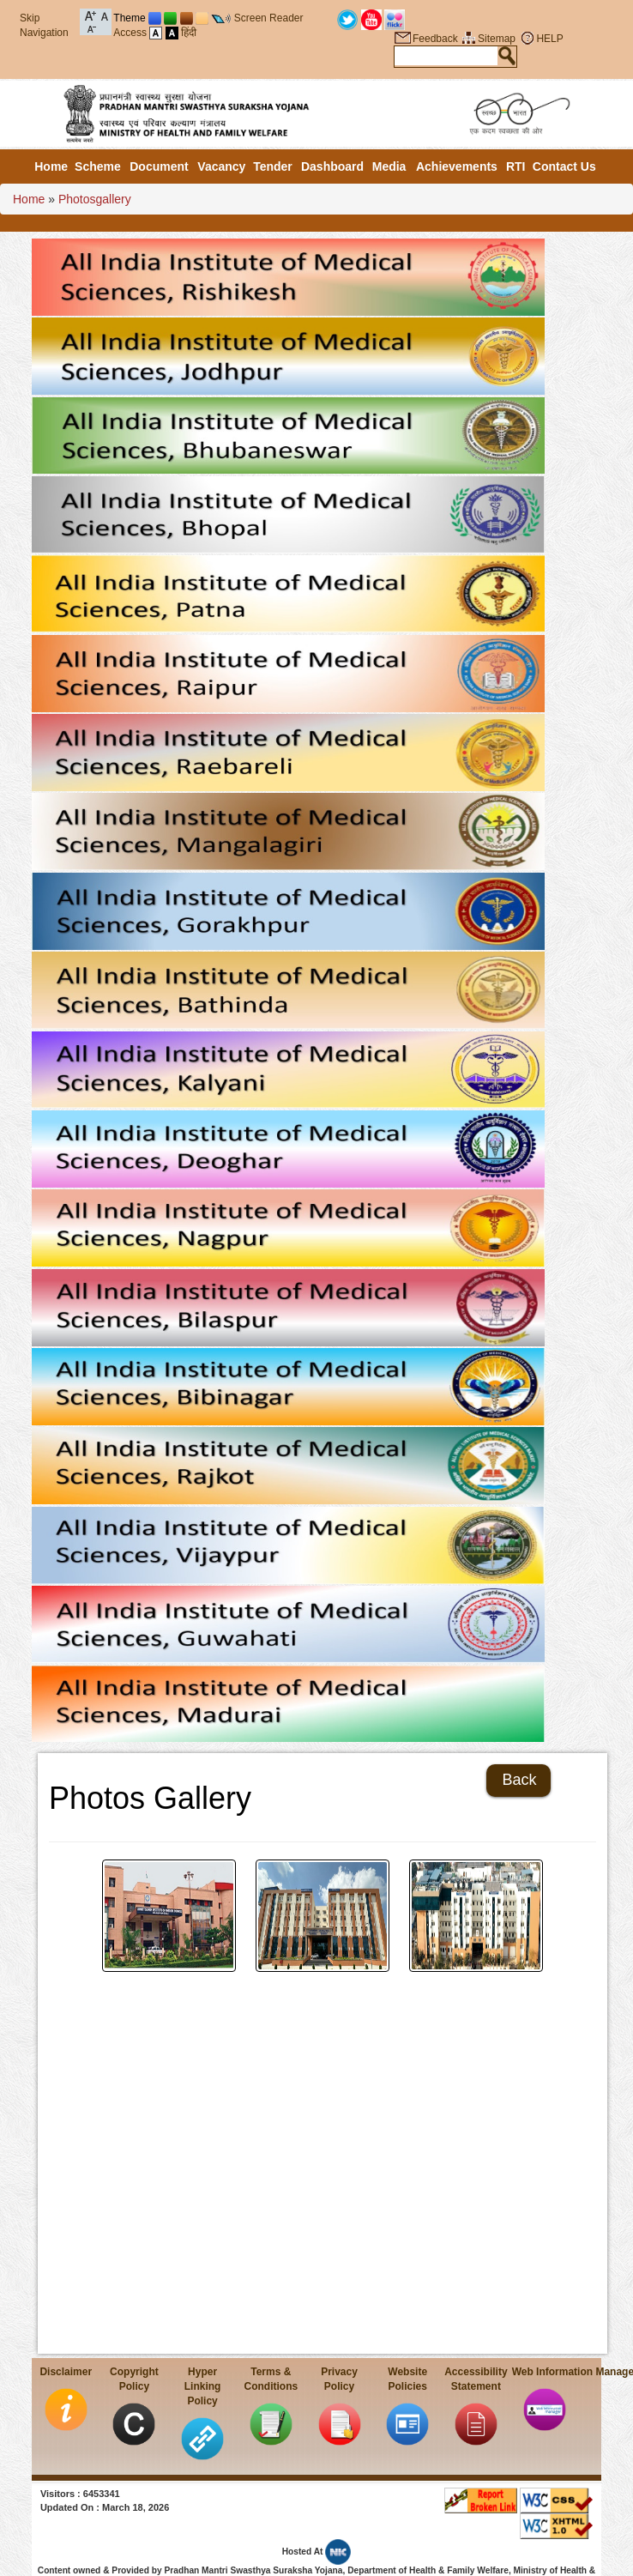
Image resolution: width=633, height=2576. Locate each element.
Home (51, 166)
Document (159, 166)
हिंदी (188, 33)
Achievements (456, 166)
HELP (549, 39)
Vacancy (221, 166)
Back (519, 1779)
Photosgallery (94, 199)
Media (389, 166)
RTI (516, 166)
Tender (272, 166)
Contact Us (564, 166)
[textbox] (446, 55)
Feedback (435, 39)
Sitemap (496, 39)
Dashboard (332, 166)
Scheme (98, 166)
